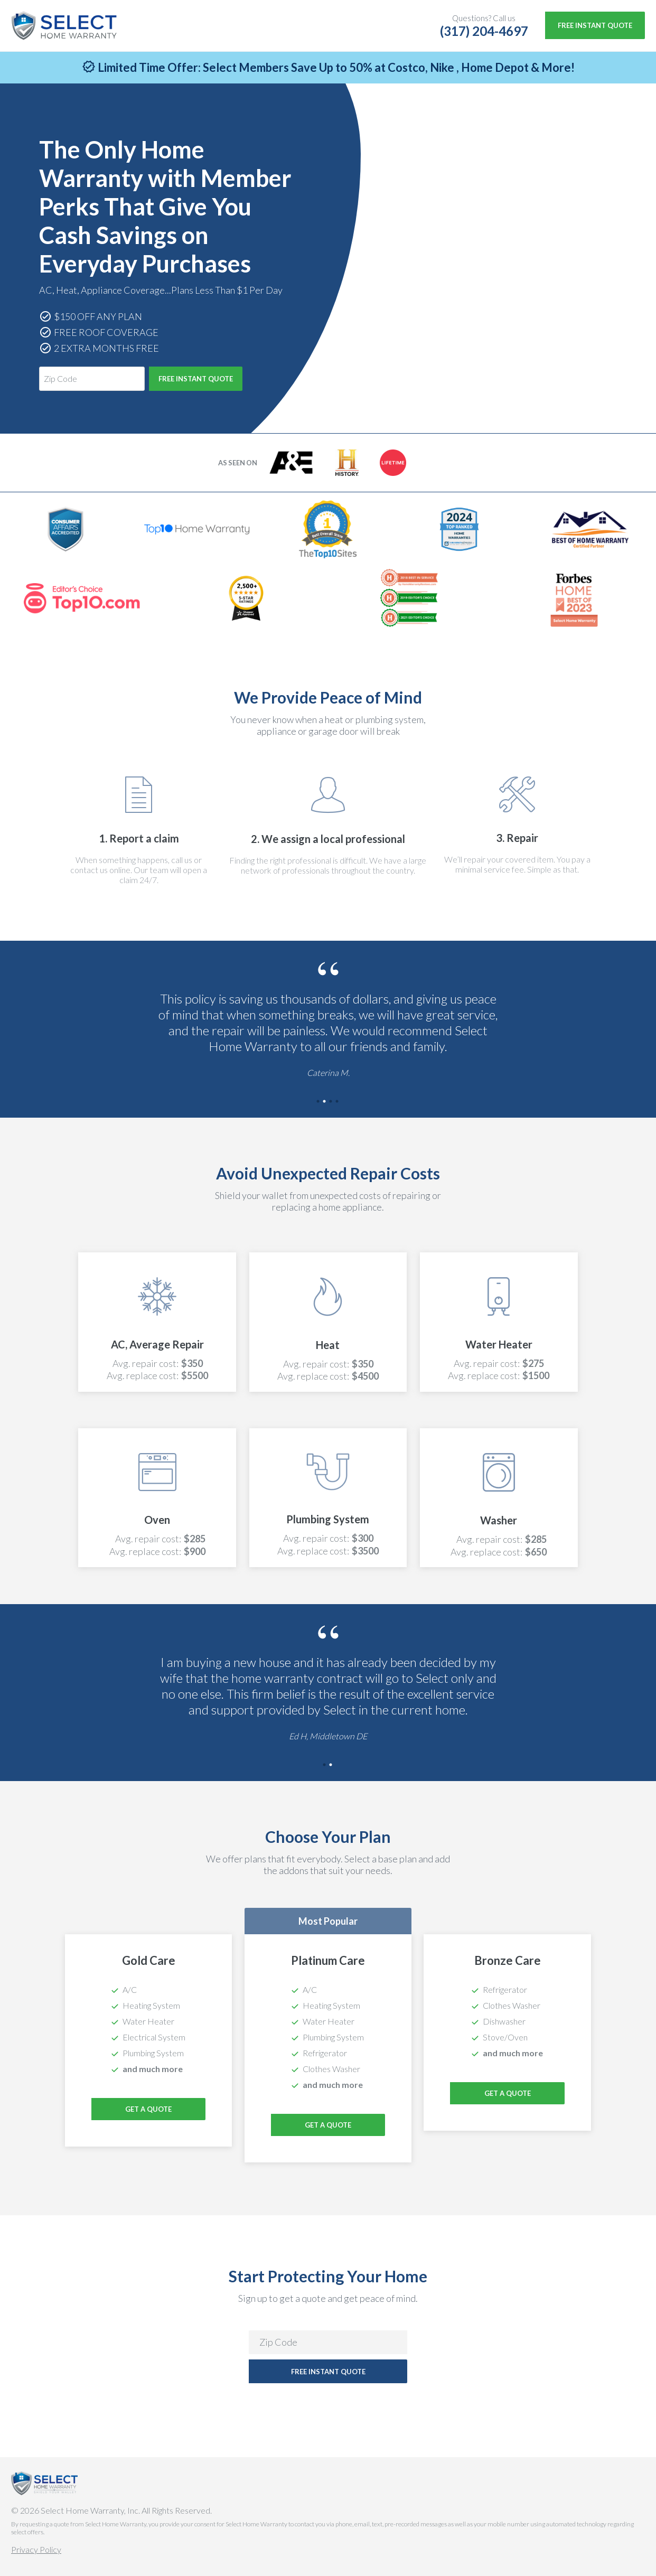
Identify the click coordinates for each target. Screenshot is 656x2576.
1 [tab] (318, 1102)
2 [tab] (324, 1102)
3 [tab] (331, 1102)
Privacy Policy (36, 2549)
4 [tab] (337, 1102)
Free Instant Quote (595, 25)
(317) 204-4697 (484, 31)
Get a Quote (328, 2125)
